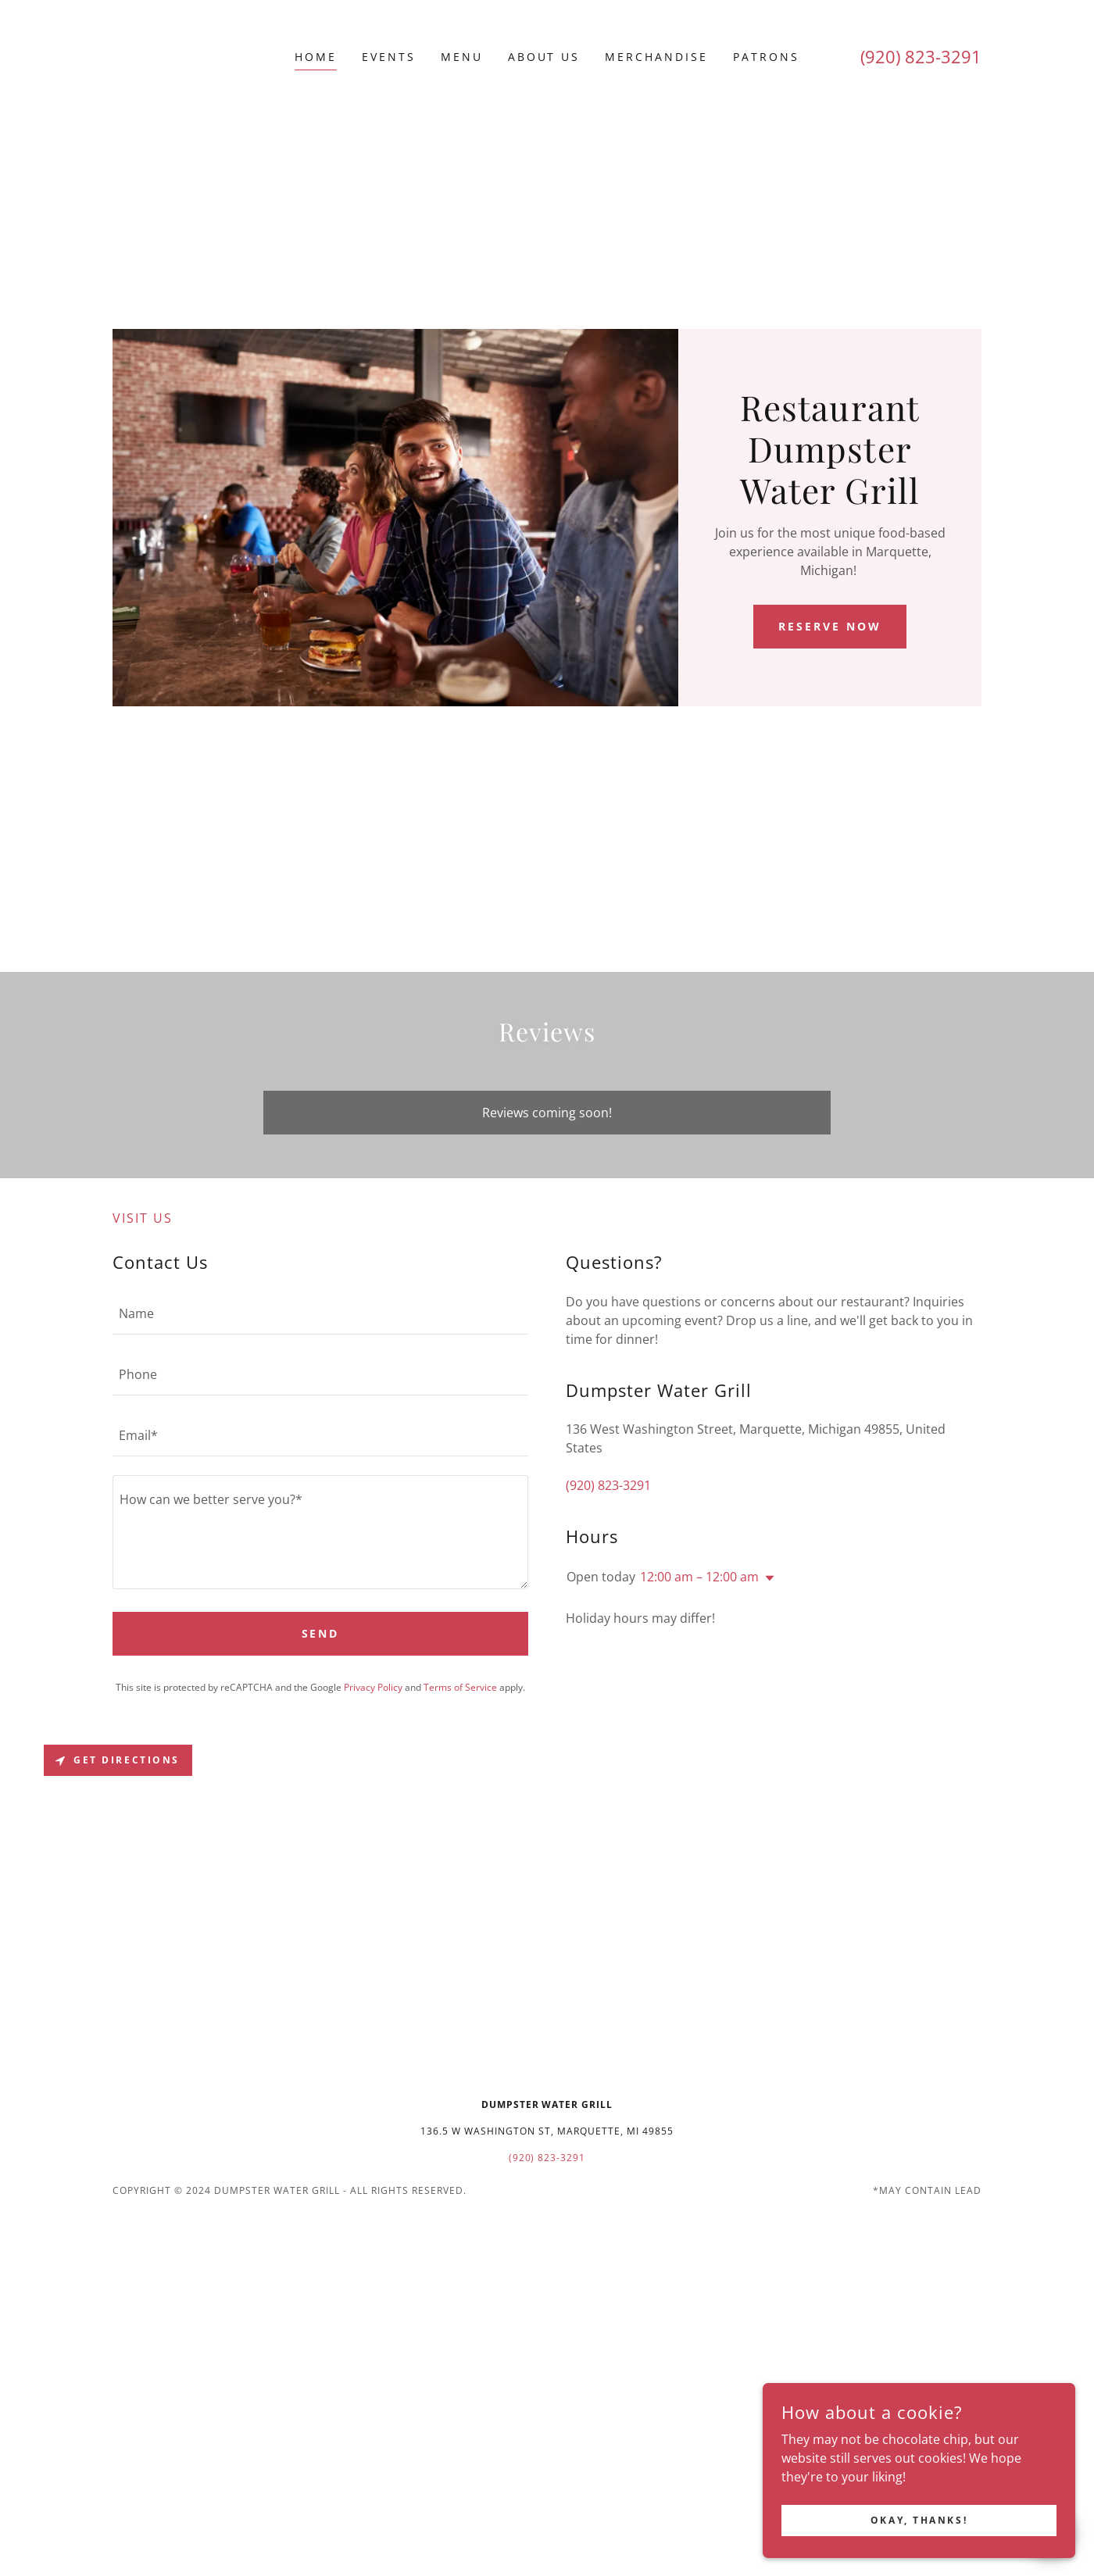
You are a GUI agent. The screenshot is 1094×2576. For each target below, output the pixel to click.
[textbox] (320, 1313)
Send (321, 1633)
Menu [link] (462, 56)
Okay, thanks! (919, 2520)
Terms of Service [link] (460, 1687)
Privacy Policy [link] (373, 1687)
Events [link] (389, 56)
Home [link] (316, 56)
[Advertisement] (547, 211)
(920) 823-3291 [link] (920, 56)
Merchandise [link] (656, 56)
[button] (766, 1578)
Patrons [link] (766, 56)
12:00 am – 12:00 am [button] (699, 1576)
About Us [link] (544, 56)
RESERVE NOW (829, 626)
